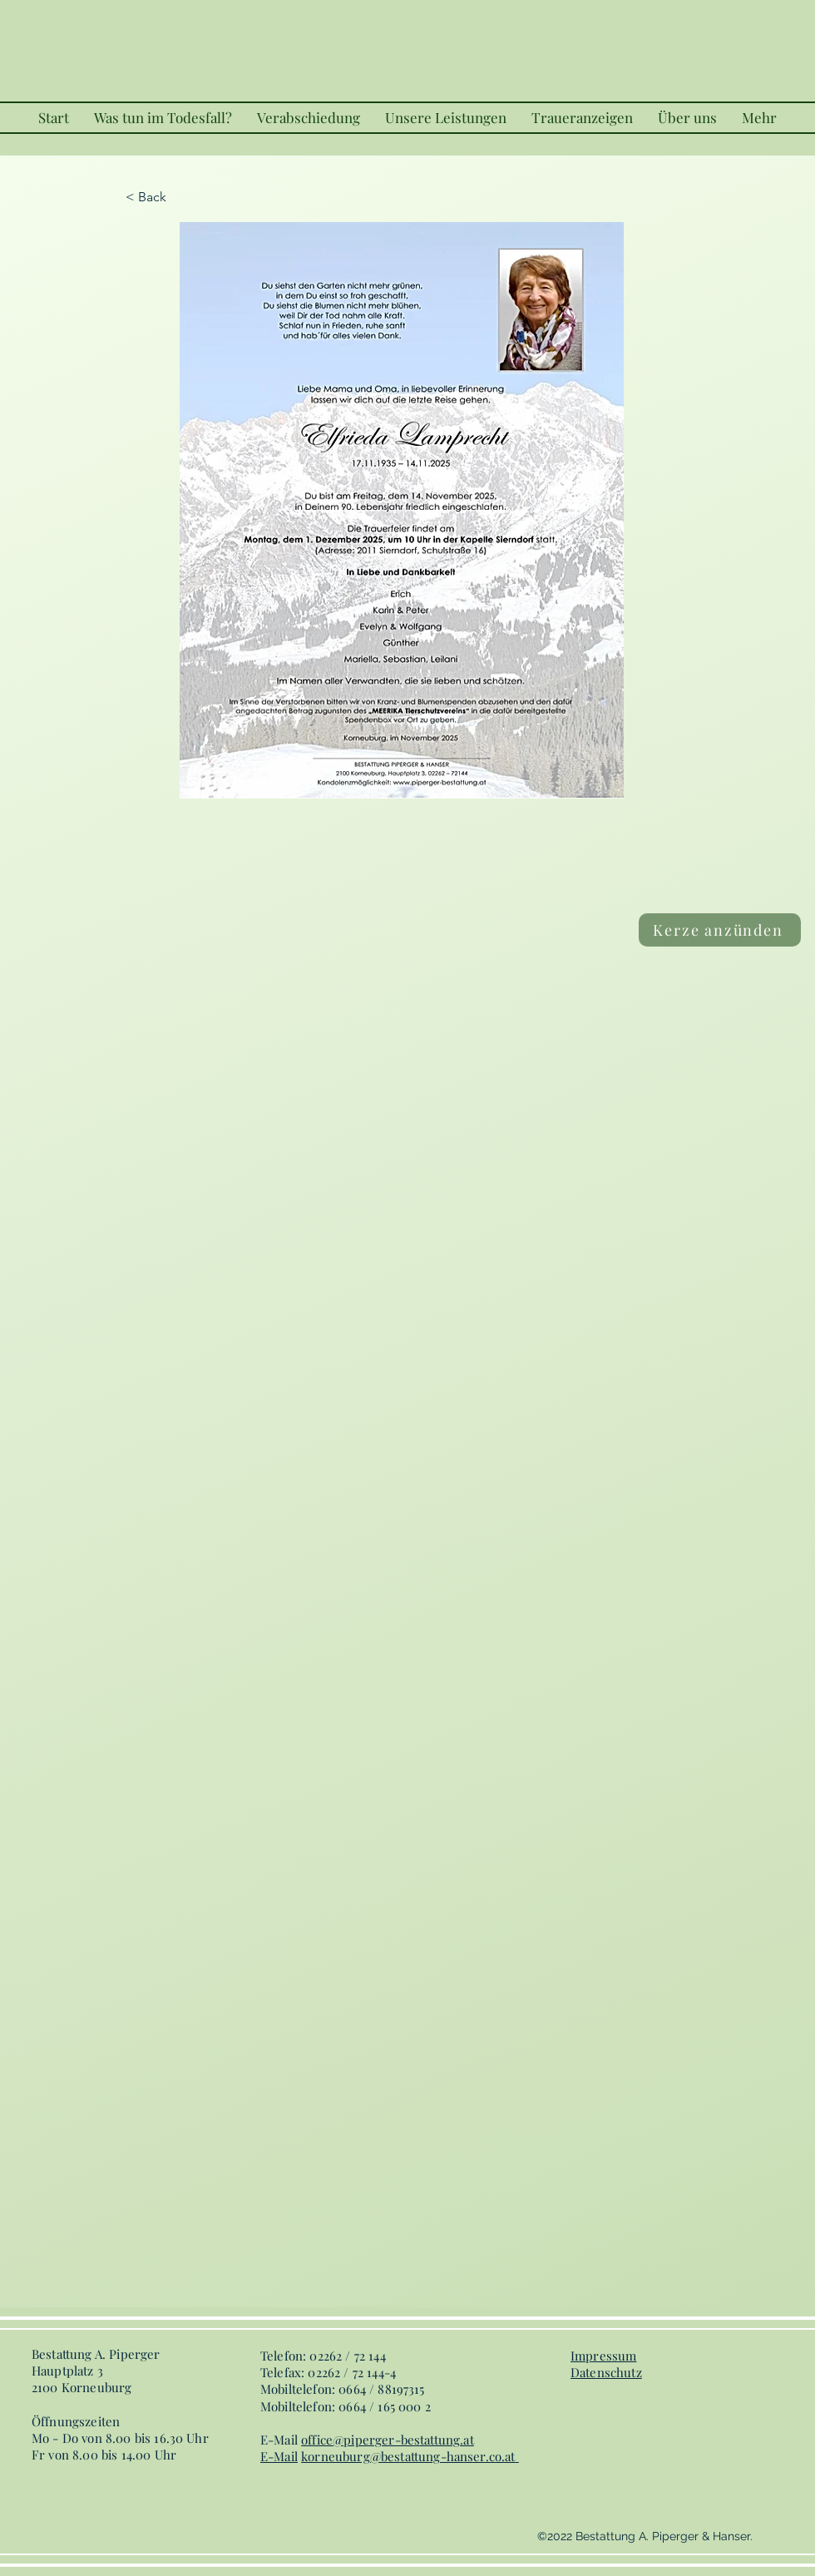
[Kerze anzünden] (720, 930)
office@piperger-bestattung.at (387, 2439)
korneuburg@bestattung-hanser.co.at (408, 2456)
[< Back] (180, 197)
